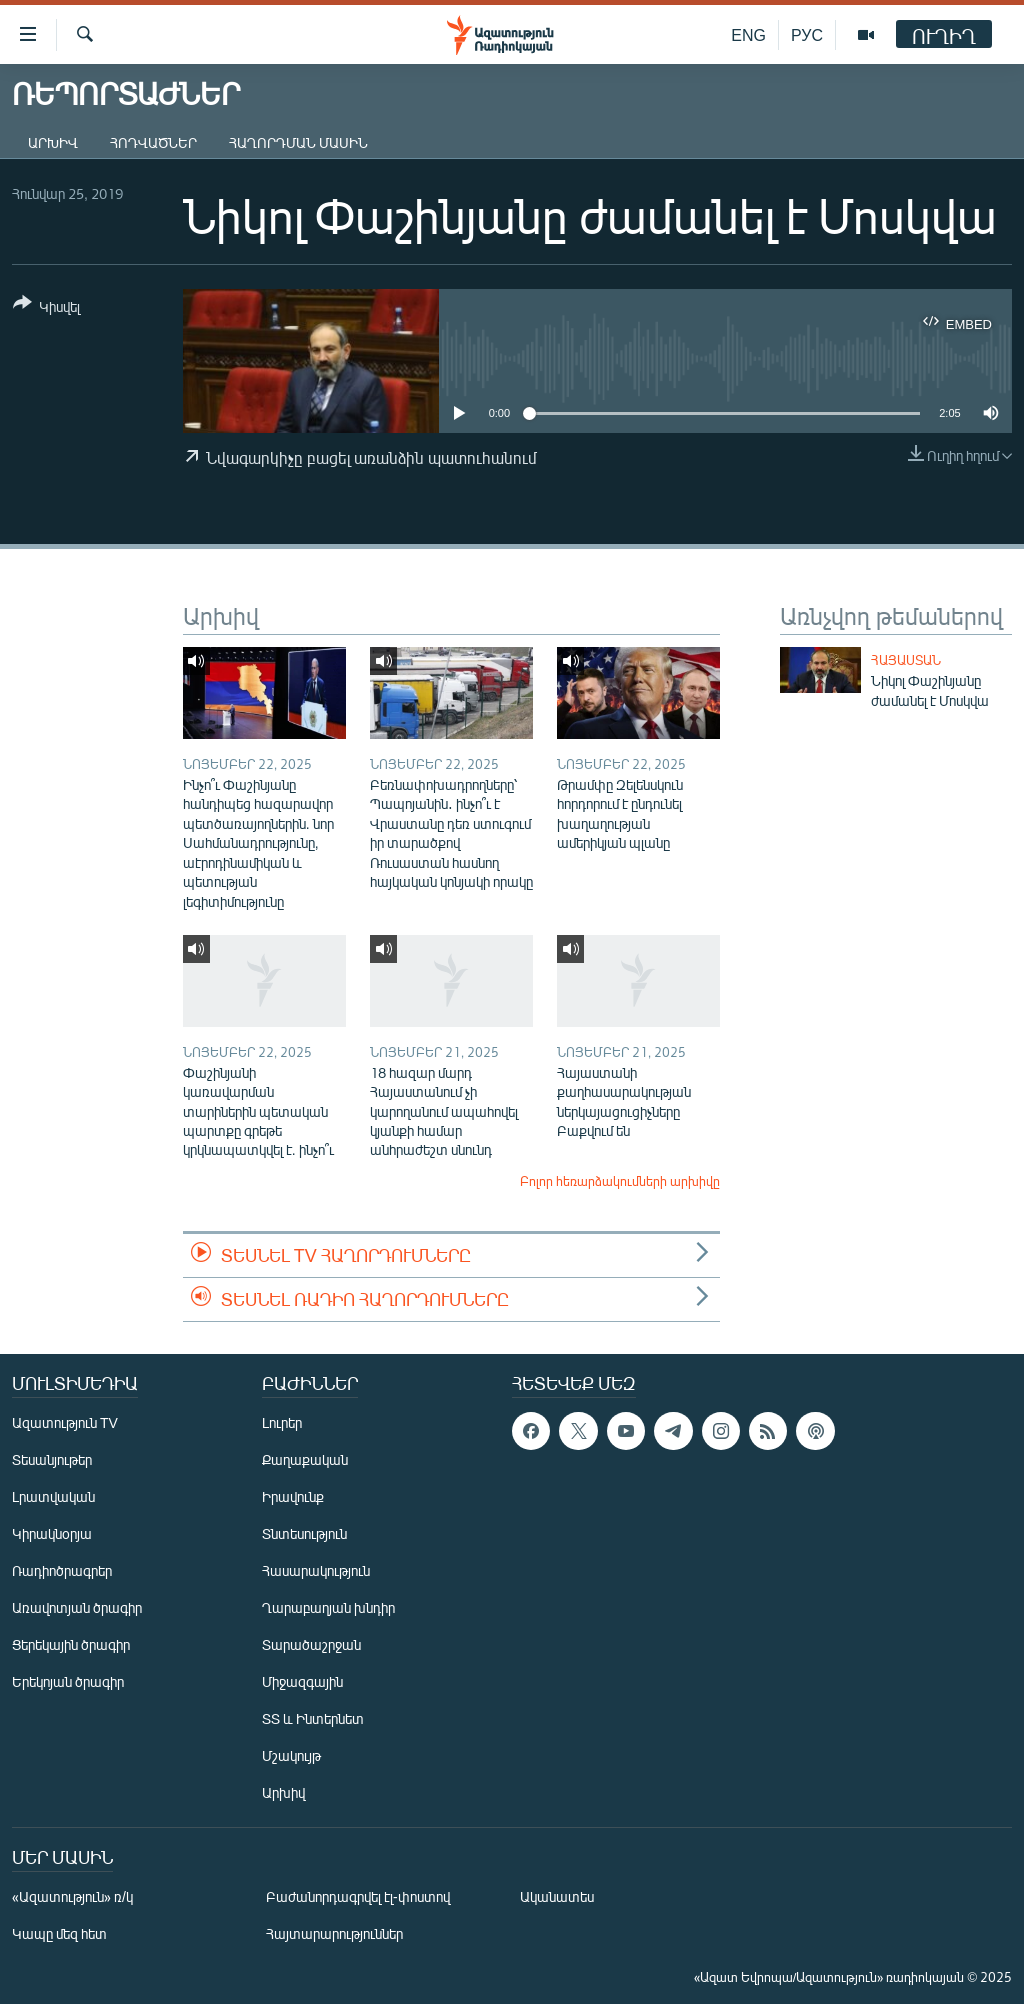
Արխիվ (53, 142)
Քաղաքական (305, 1459)
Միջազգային (302, 1681)
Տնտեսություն (304, 1533)
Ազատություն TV (65, 1422)
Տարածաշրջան (311, 1644)
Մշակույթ (291, 1755)
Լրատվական (53, 1496)
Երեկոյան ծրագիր (68, 1681)
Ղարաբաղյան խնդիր (328, 1607)
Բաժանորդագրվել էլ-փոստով (358, 1896)
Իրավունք (293, 1496)
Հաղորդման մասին (298, 142)
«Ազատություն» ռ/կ (72, 1896)
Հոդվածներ (153, 142)
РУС (807, 34)
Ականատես (557, 1896)
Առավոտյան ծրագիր (77, 1607)
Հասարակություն (316, 1570)
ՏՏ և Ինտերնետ (313, 1718)
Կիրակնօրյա (52, 1533)
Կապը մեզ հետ (59, 1933)
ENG (748, 34)
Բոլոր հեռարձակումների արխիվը (620, 1181)
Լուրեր (282, 1422)
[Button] (46, 308)
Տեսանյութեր (52, 1459)
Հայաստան (906, 660)
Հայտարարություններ (334, 1933)
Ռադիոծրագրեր (62, 1570)
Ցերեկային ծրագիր (71, 1644)
